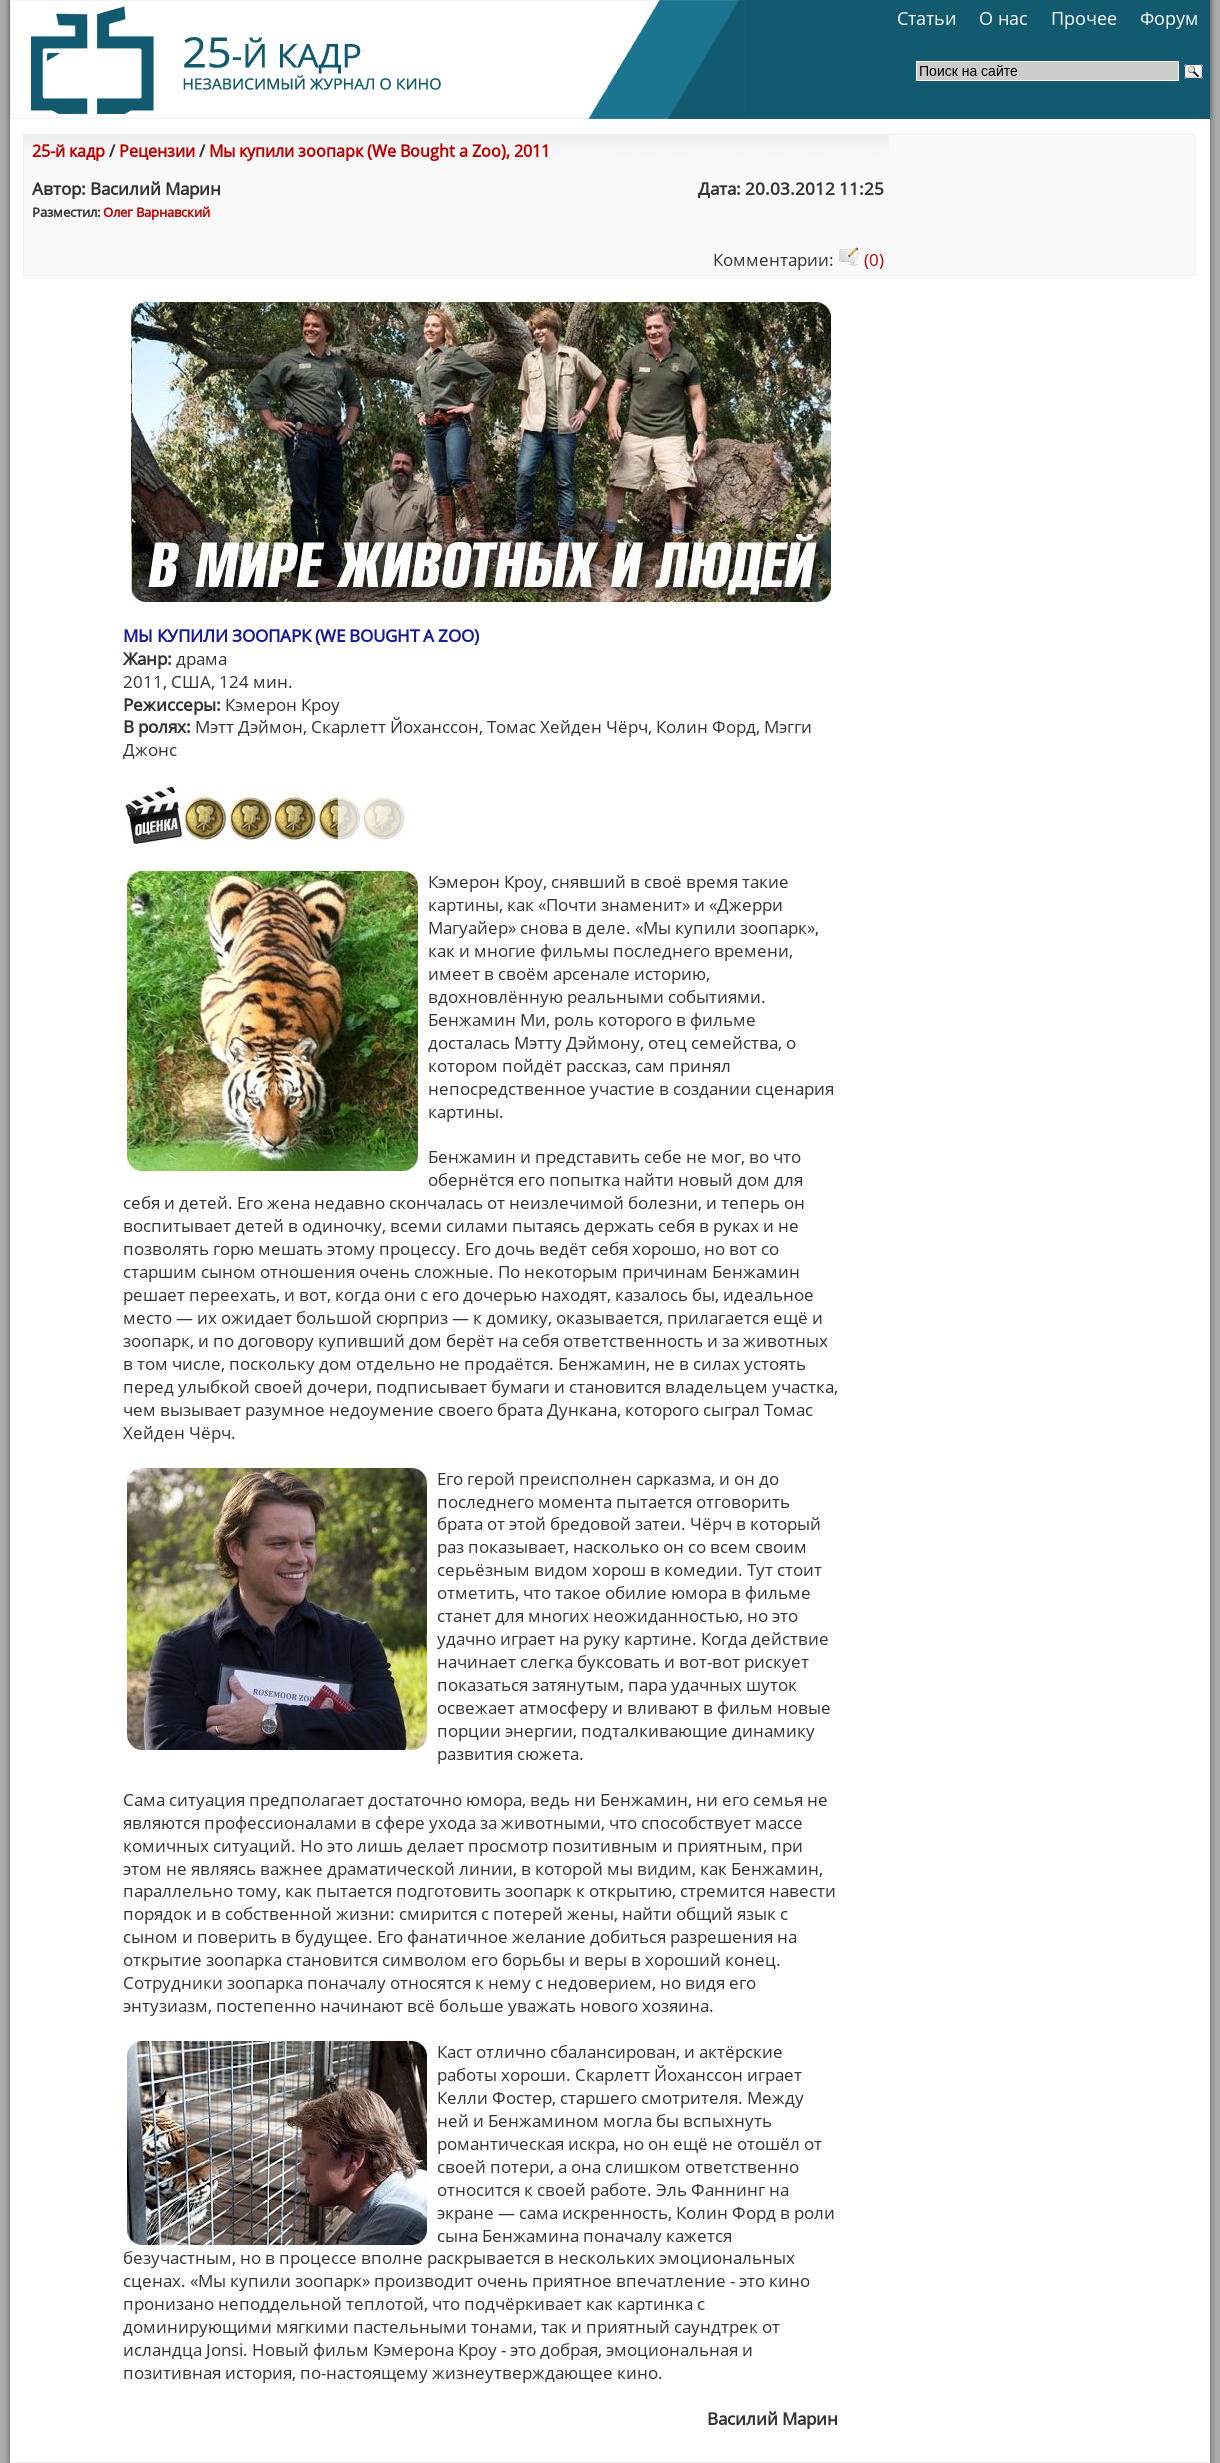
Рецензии (157, 151)
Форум (1169, 18)
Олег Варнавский (156, 212)
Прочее (1084, 18)
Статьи (926, 18)
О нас (1003, 18)
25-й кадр (68, 151)
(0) (861, 259)
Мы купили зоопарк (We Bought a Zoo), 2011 (379, 151)
